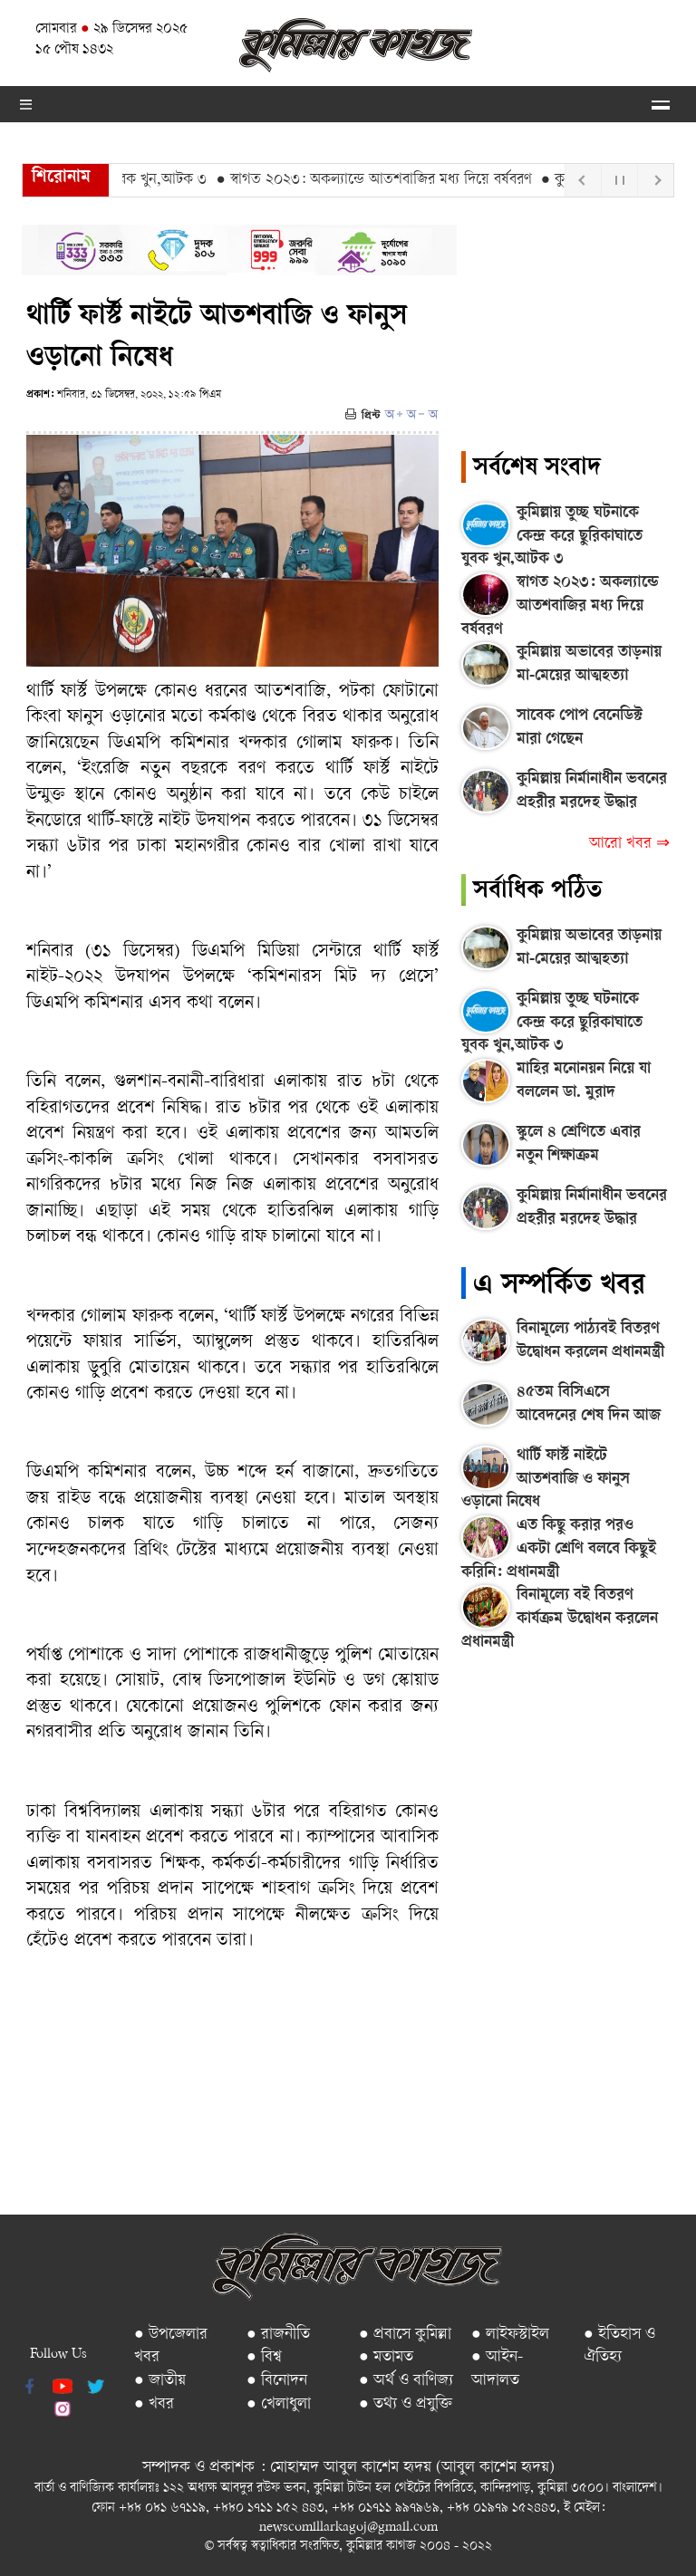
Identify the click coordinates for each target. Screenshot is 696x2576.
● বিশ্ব (264, 2357)
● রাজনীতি (278, 2334)
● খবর (154, 2404)
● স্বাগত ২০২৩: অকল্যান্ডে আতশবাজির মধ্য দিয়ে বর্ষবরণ (380, 180)
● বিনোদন (276, 2380)
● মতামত (386, 2357)
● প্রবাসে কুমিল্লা (405, 2334)
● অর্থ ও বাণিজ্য (406, 2380)
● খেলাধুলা (278, 2404)
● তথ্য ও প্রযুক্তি (405, 2404)
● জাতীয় (160, 2380)
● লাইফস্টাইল (510, 2334)
